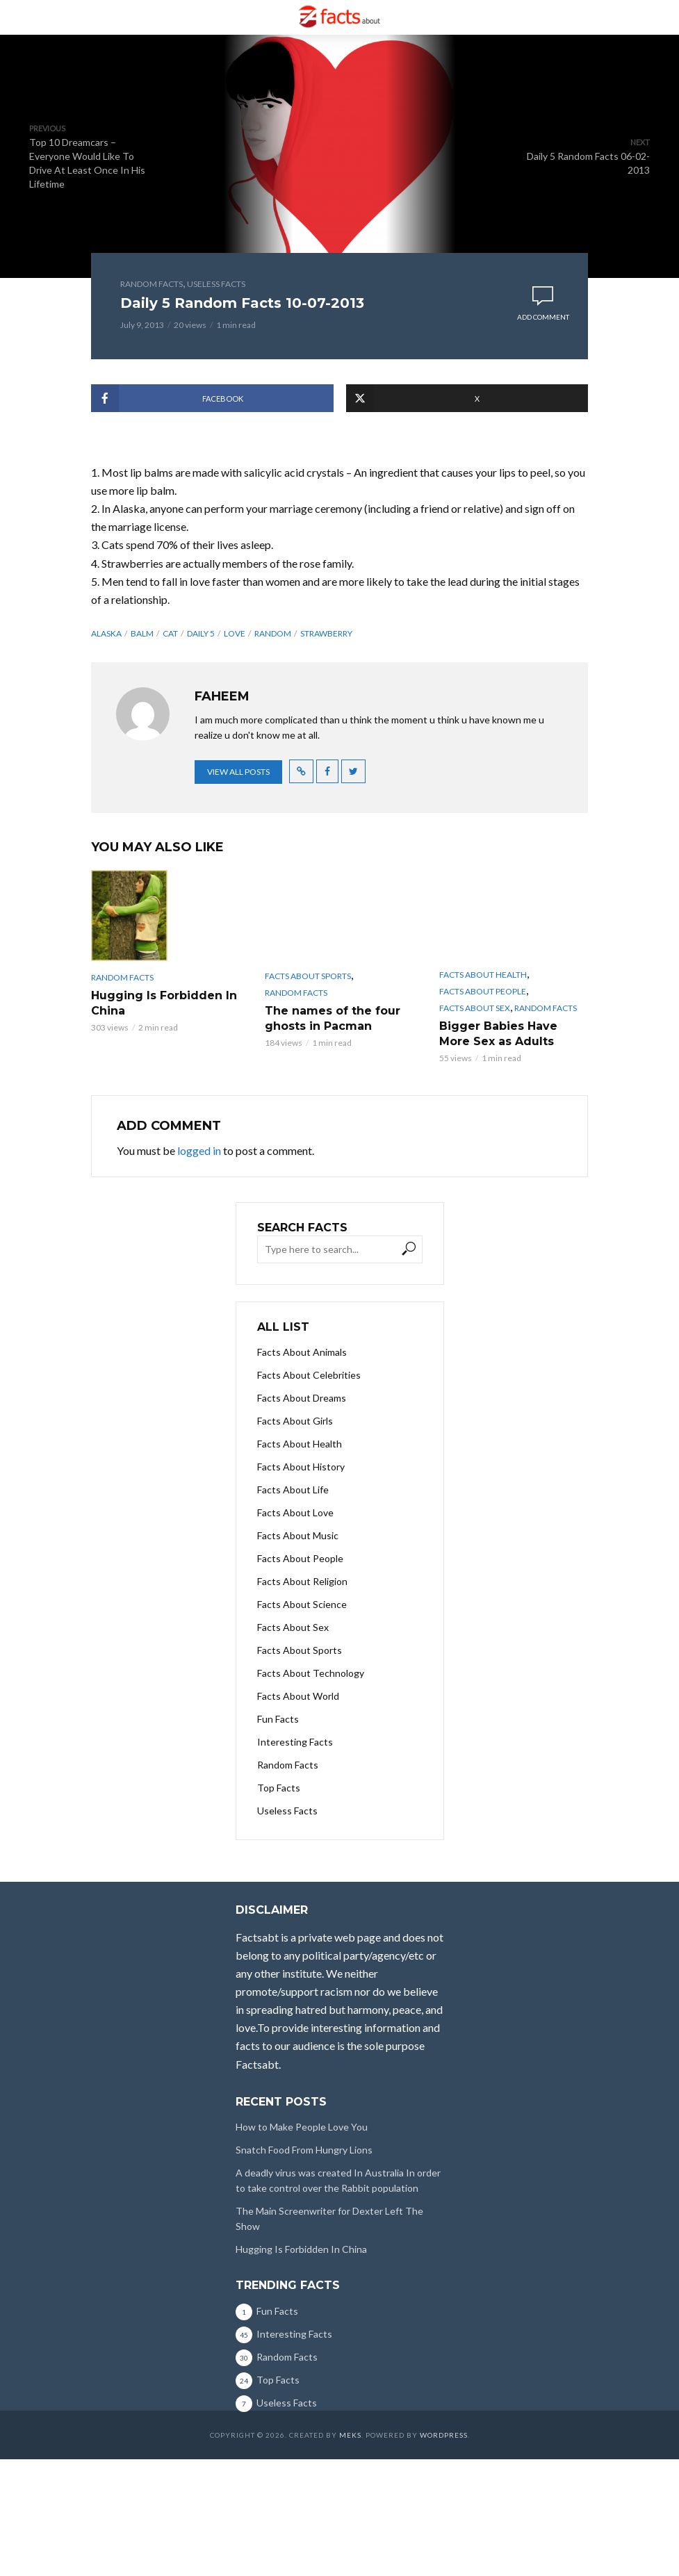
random (272, 633)
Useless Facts (216, 284)
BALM (142, 633)
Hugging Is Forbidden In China (164, 1003)
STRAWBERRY (326, 633)
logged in (199, 1150)
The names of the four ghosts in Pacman (332, 1018)
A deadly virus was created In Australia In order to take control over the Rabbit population (338, 2180)
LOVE (234, 633)
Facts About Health (483, 974)
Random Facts (151, 284)
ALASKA (106, 633)
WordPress (444, 2435)
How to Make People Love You (302, 2127)
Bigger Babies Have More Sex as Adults (498, 1033)
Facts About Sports (308, 976)
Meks (350, 2435)
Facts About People (482, 991)
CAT (170, 633)
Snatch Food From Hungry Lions (304, 2150)
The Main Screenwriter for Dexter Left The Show (329, 2218)
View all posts (238, 771)
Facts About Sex (474, 1008)
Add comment (543, 317)
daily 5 (201, 633)
